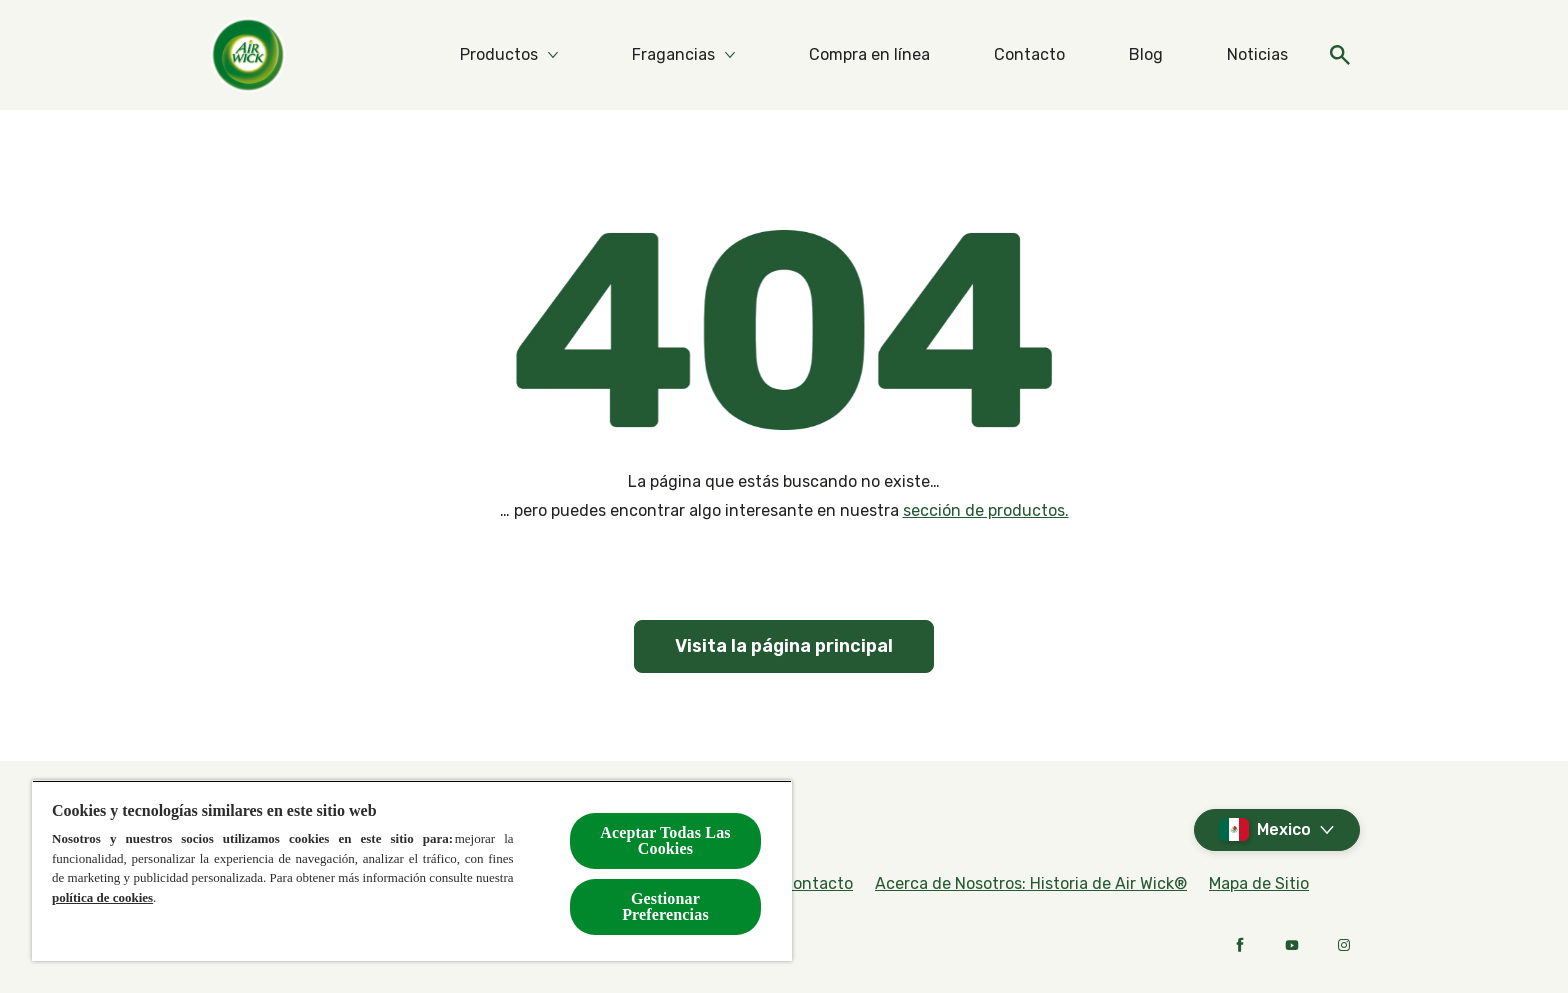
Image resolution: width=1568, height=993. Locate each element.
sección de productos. (986, 510)
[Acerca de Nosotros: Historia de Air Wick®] (1031, 884)
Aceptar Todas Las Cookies (665, 840)
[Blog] (1146, 55)
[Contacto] (1029, 55)
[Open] (1340, 55)
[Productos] (499, 55)
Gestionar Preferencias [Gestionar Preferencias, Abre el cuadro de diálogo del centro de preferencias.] (665, 906)
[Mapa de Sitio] (1259, 884)
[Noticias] (1257, 55)
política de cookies (102, 897)
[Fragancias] (673, 55)
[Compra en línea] (869, 55)
